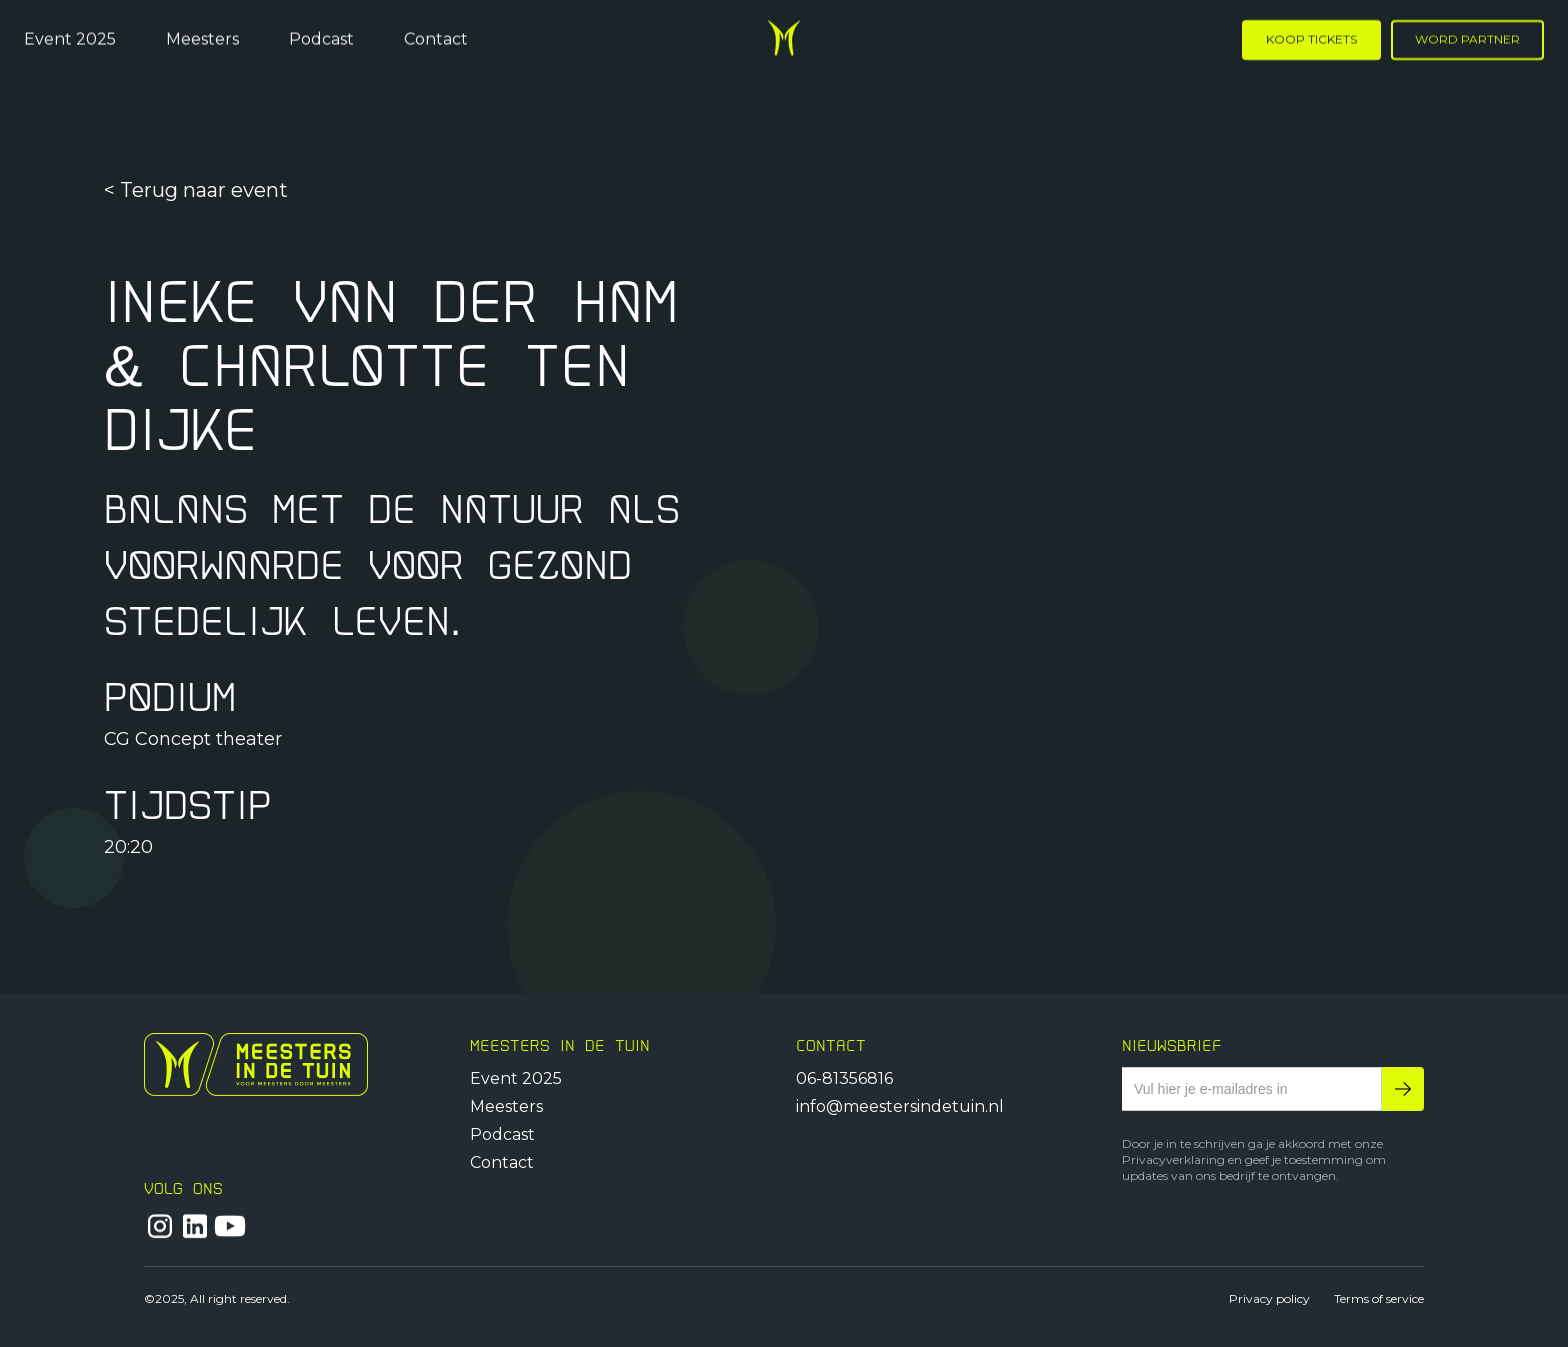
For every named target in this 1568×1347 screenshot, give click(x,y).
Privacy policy (1269, 1298)
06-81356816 (844, 1078)
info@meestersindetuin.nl (900, 1106)
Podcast (321, 37)
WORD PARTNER (1467, 37)
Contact (436, 37)
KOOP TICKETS (1311, 37)
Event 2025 (70, 37)
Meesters (202, 37)
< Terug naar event (196, 191)
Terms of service (1379, 1298)
